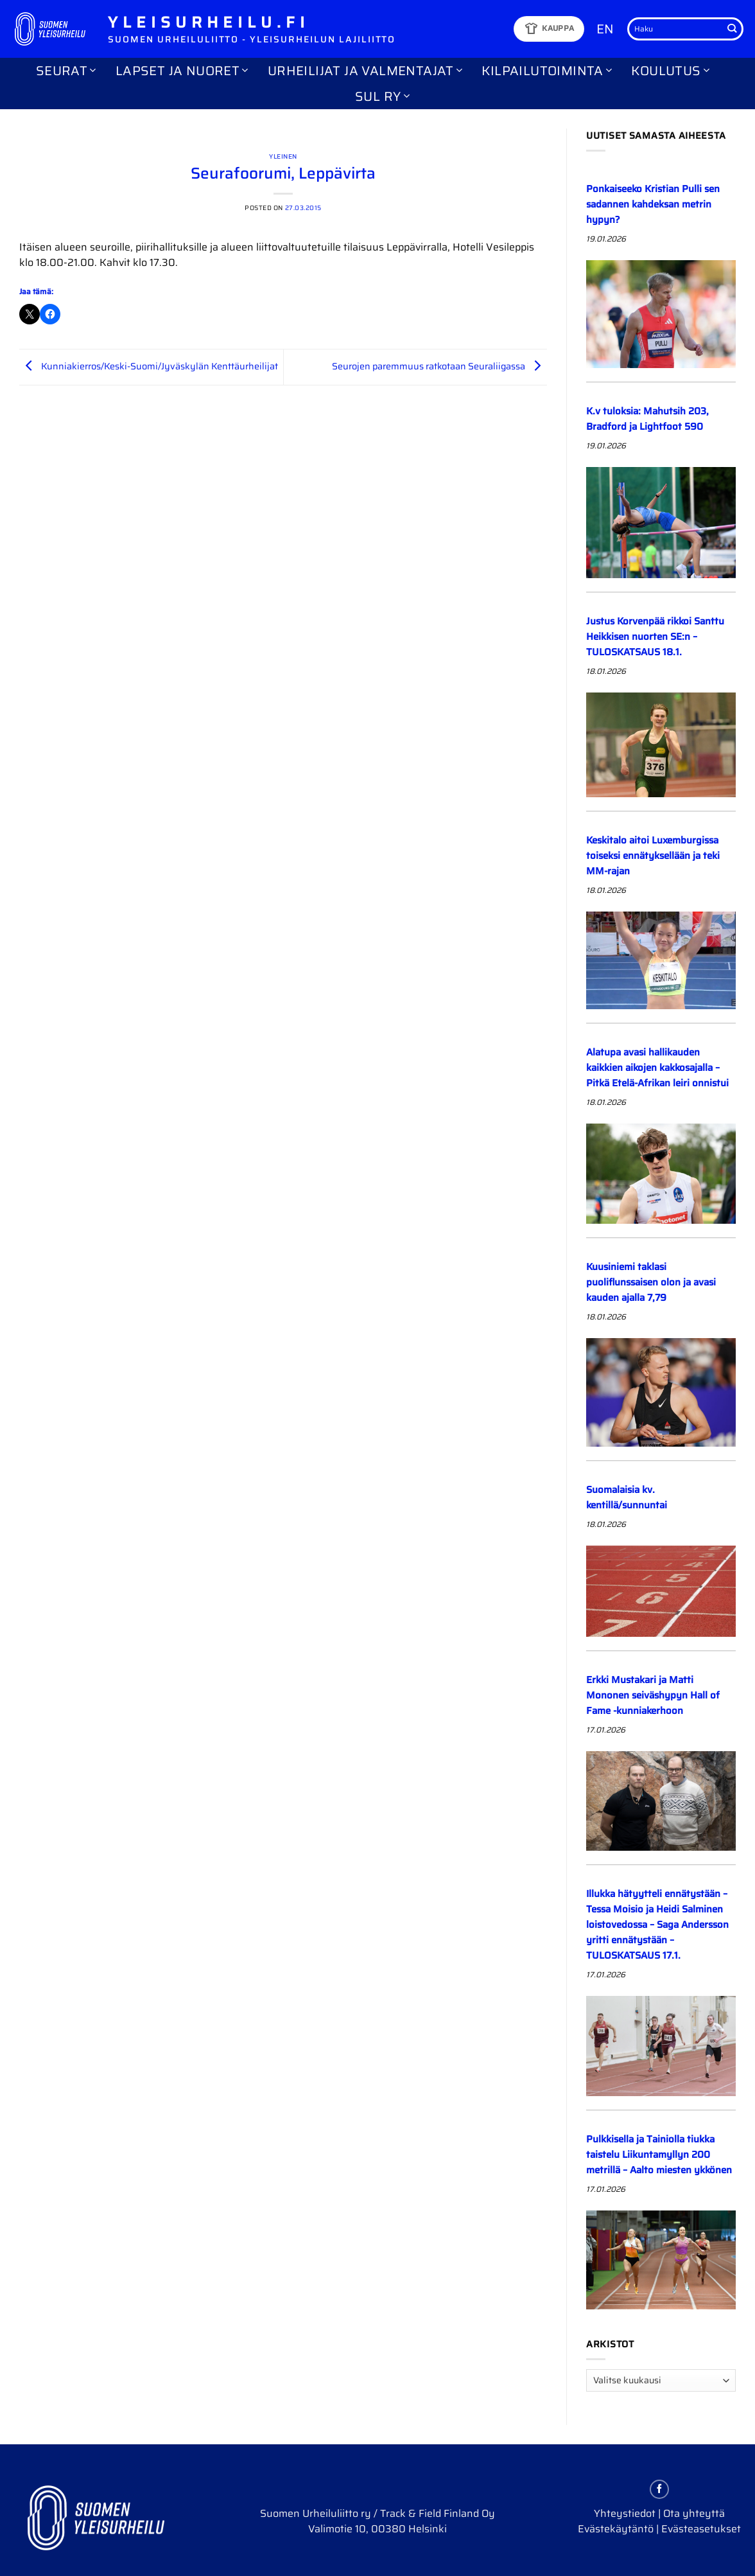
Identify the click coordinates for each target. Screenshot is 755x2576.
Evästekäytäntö (616, 2529)
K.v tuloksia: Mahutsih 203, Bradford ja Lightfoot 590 (647, 418)
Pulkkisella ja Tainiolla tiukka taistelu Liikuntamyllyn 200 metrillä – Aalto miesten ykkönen (659, 2154)
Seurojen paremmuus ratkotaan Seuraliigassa (439, 366)
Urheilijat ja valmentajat (365, 70)
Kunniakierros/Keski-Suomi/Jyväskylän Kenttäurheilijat (148, 366)
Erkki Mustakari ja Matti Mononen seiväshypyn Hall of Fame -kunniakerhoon (653, 1695)
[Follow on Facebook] (659, 2489)
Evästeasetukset (701, 2529)
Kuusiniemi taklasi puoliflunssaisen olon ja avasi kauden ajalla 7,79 (651, 1282)
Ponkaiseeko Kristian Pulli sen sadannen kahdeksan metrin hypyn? (653, 204)
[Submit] (732, 29)
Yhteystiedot (624, 2513)
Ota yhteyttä (694, 2513)
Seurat (66, 70)
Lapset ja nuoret (182, 70)
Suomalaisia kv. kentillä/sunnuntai (626, 1497)
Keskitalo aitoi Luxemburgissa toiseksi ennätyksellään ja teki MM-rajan (653, 856)
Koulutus (670, 70)
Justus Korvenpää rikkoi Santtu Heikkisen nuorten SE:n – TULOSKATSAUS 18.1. (655, 636)
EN (605, 29)
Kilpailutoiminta (547, 70)
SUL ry (382, 96)
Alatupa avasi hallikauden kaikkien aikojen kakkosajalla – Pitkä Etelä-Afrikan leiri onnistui (657, 1068)
